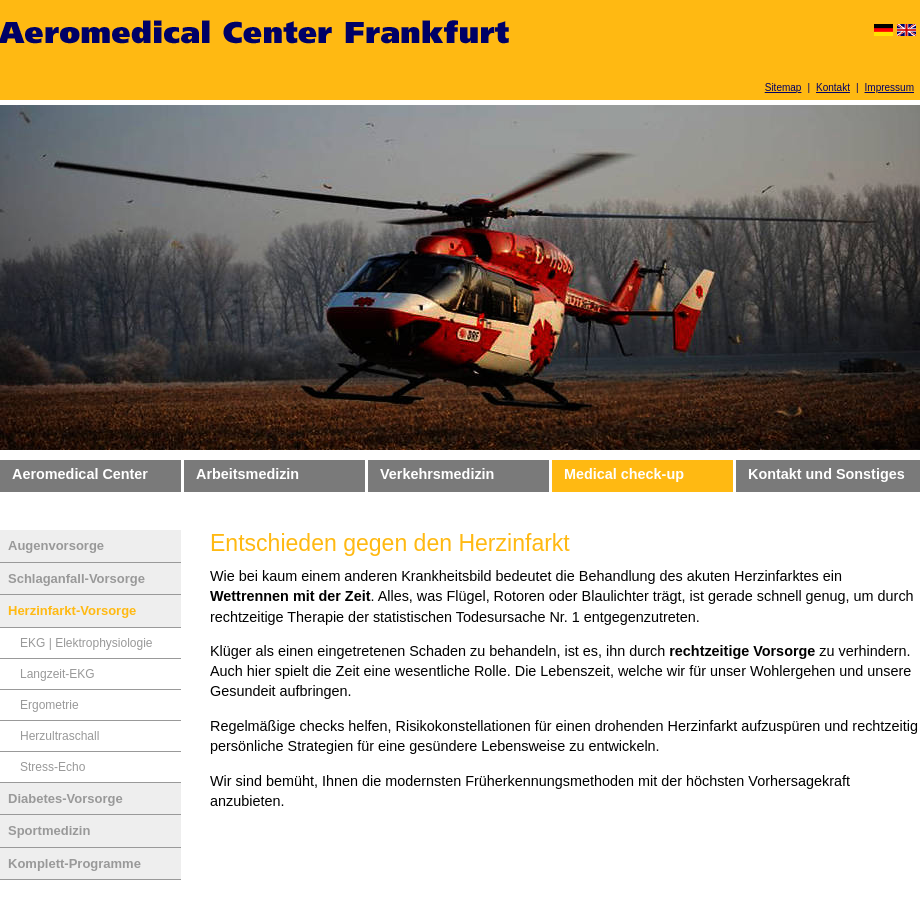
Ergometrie (49, 705)
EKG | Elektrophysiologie (86, 643)
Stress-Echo (52, 767)
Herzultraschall (59, 736)
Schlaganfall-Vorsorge (76, 578)
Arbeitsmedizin (247, 474)
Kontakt (833, 87)
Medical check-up (624, 474)
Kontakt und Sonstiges (826, 474)
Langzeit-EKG (57, 674)
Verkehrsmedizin (437, 474)
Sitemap (783, 87)
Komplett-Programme (74, 863)
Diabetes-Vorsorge (65, 798)
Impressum (889, 87)
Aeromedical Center (80, 474)
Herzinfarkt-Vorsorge (72, 610)
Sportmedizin (49, 830)
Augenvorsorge (56, 545)
